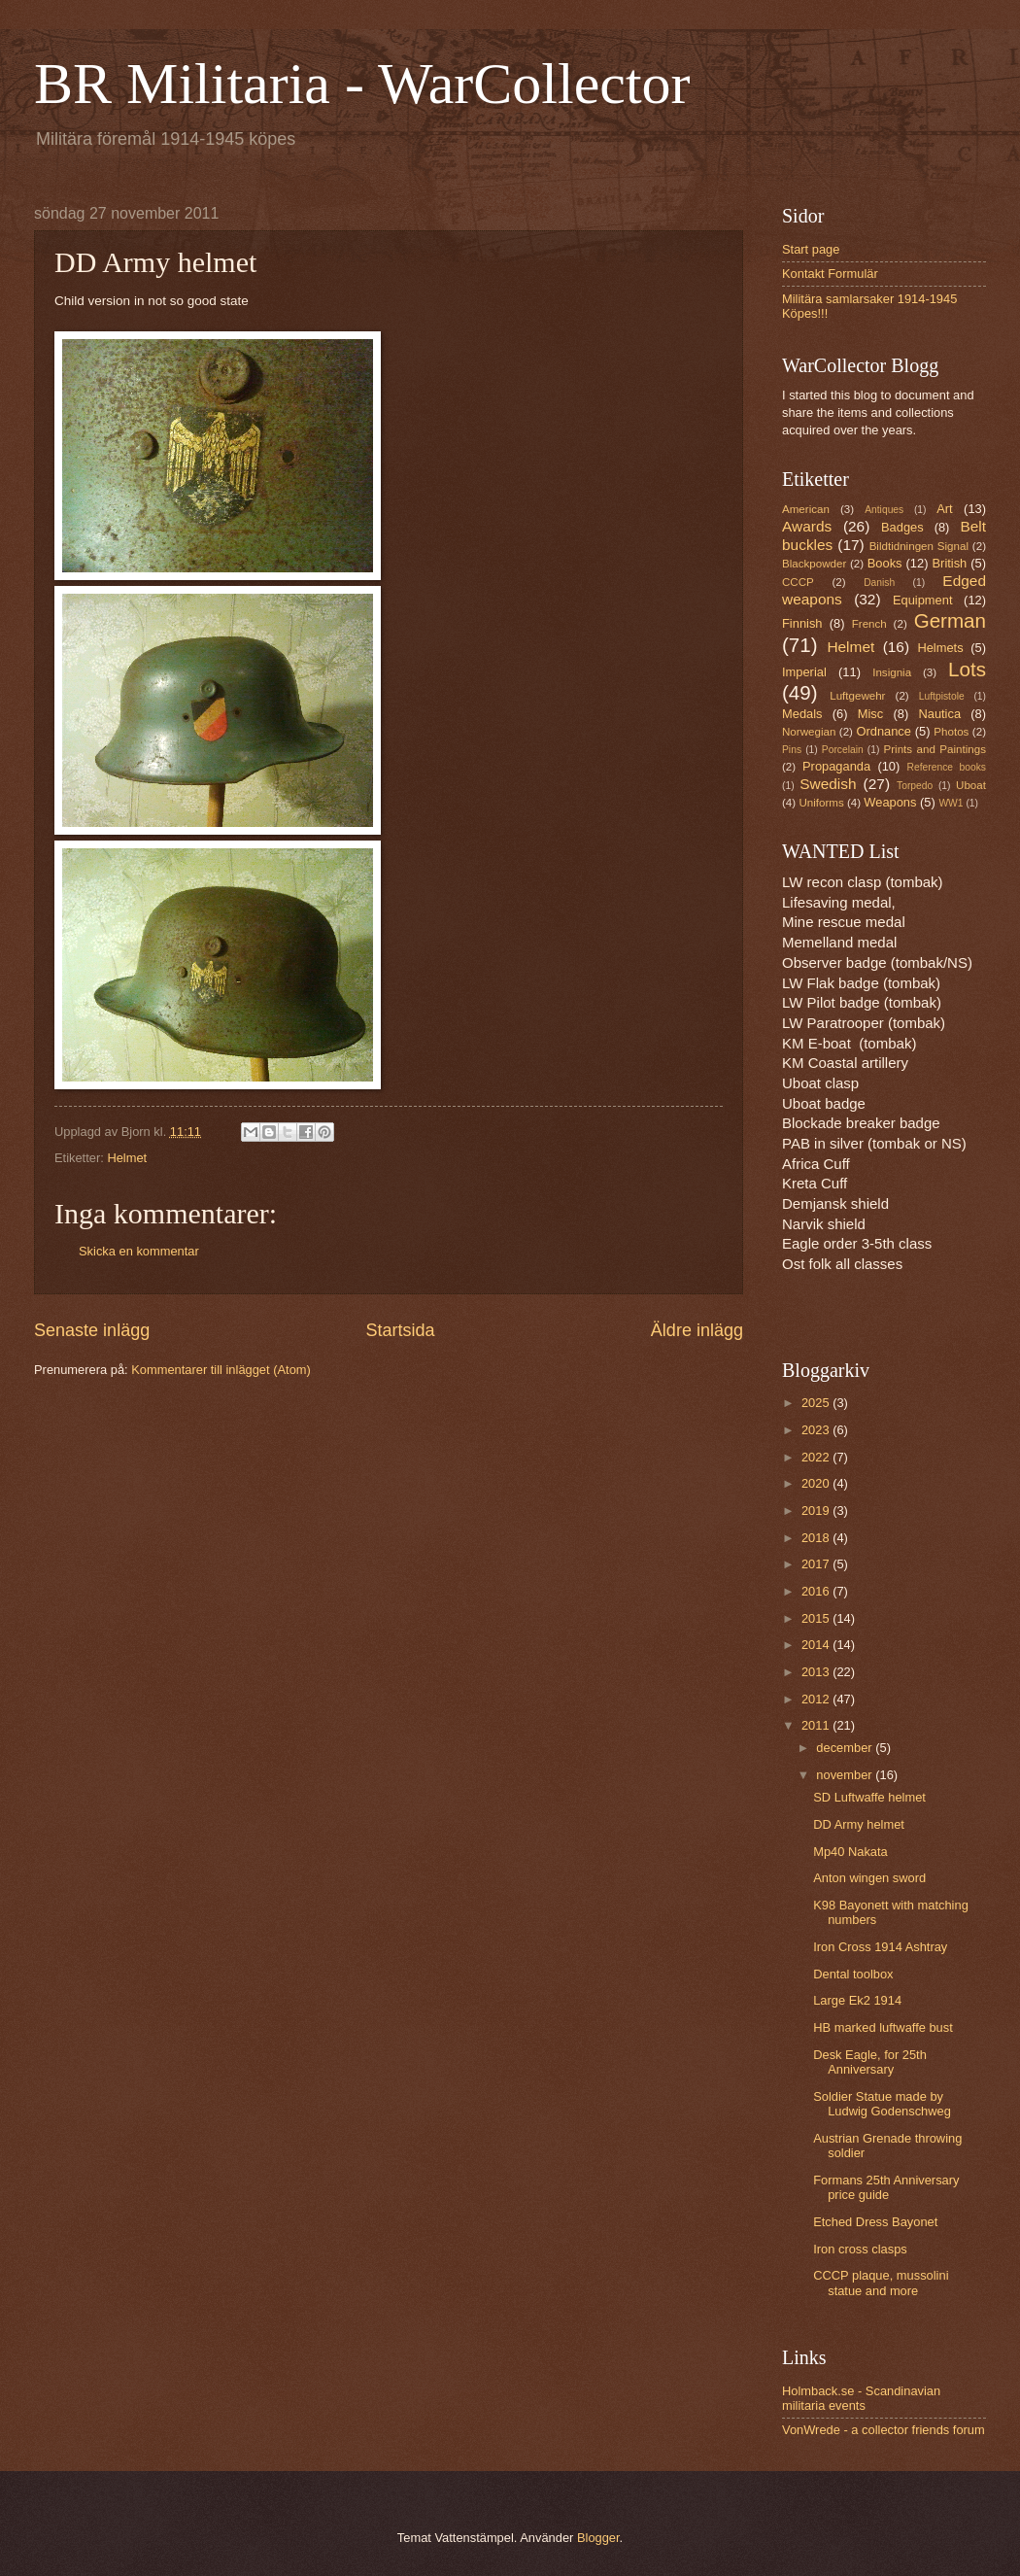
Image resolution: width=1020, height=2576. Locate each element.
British (950, 563)
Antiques (884, 509)
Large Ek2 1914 (857, 2000)
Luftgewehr (857, 696)
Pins (791, 749)
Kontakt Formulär (830, 273)
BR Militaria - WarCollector (362, 84)
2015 (817, 1618)
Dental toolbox (853, 1974)
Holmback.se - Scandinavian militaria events (861, 2398)
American (806, 509)
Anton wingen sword (869, 1878)
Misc (870, 713)
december (845, 1747)
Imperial (804, 672)
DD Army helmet (858, 1824)
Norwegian (808, 732)
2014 (817, 1644)
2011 (817, 1725)
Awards (807, 526)
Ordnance (883, 731)
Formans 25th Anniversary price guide (886, 2187)
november (845, 1775)
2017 (817, 1564)
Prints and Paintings (935, 749)
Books (884, 563)
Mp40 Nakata (850, 1851)
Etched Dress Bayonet (875, 2222)
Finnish (802, 623)
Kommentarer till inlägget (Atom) (221, 1369)
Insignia (891, 672)
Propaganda (836, 766)
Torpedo (915, 785)
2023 (817, 1430)
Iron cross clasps (860, 2249)
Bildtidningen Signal (919, 546)
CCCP (798, 582)
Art (944, 508)
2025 (817, 1402)
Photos (951, 732)
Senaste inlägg (92, 1330)
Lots (967, 669)
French (869, 624)
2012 (817, 1699)
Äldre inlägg (697, 1330)
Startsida (399, 1330)
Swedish (827, 783)
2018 (817, 1537)
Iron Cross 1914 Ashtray (880, 1947)
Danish (879, 582)
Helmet (127, 1158)
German (950, 620)
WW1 (950, 803)
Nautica (939, 713)
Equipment (923, 600)
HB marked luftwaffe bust (883, 2027)
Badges (902, 527)
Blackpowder (814, 563)
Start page (810, 249)
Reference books (946, 767)
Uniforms (821, 802)
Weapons (890, 802)
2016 (817, 1591)
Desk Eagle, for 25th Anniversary (870, 2062)
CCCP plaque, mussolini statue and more (880, 2282)
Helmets (940, 647)
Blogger (598, 2537)
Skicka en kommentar (139, 1251)
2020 (817, 1483)
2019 (817, 1510)
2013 (817, 1672)
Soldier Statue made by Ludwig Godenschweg (882, 2103)
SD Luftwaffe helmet (869, 1797)
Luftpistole (942, 696)
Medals (802, 713)
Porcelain (843, 749)
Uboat (971, 785)
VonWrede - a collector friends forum (883, 2429)
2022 (817, 1457)
